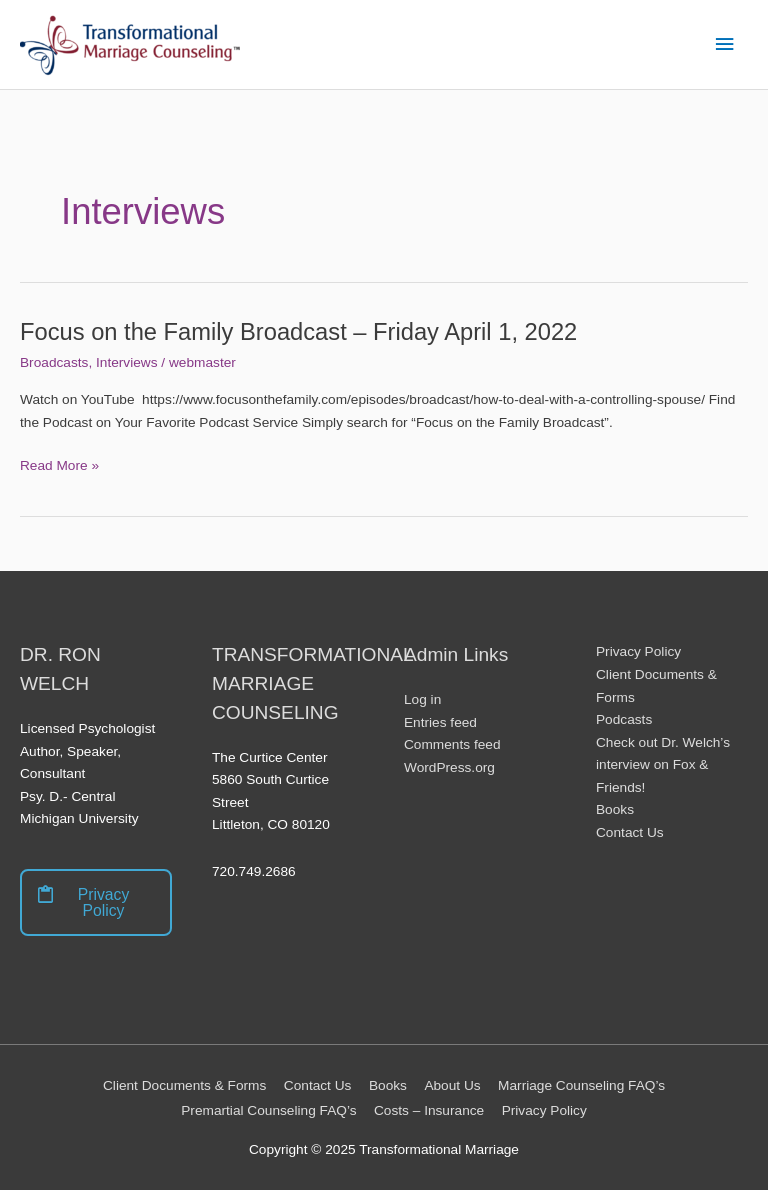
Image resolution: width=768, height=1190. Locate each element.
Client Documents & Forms (184, 1085)
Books (615, 809)
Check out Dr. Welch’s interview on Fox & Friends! (663, 765)
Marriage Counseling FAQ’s (581, 1085)
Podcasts (624, 719)
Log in (422, 699)
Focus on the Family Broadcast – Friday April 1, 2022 (298, 332)
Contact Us (630, 832)
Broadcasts (54, 362)
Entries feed (440, 722)
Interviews (127, 362)
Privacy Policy (638, 651)
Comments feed (452, 744)
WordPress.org (449, 767)
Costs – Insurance (429, 1110)
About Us (452, 1085)
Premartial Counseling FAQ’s (268, 1110)
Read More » (59, 466)
